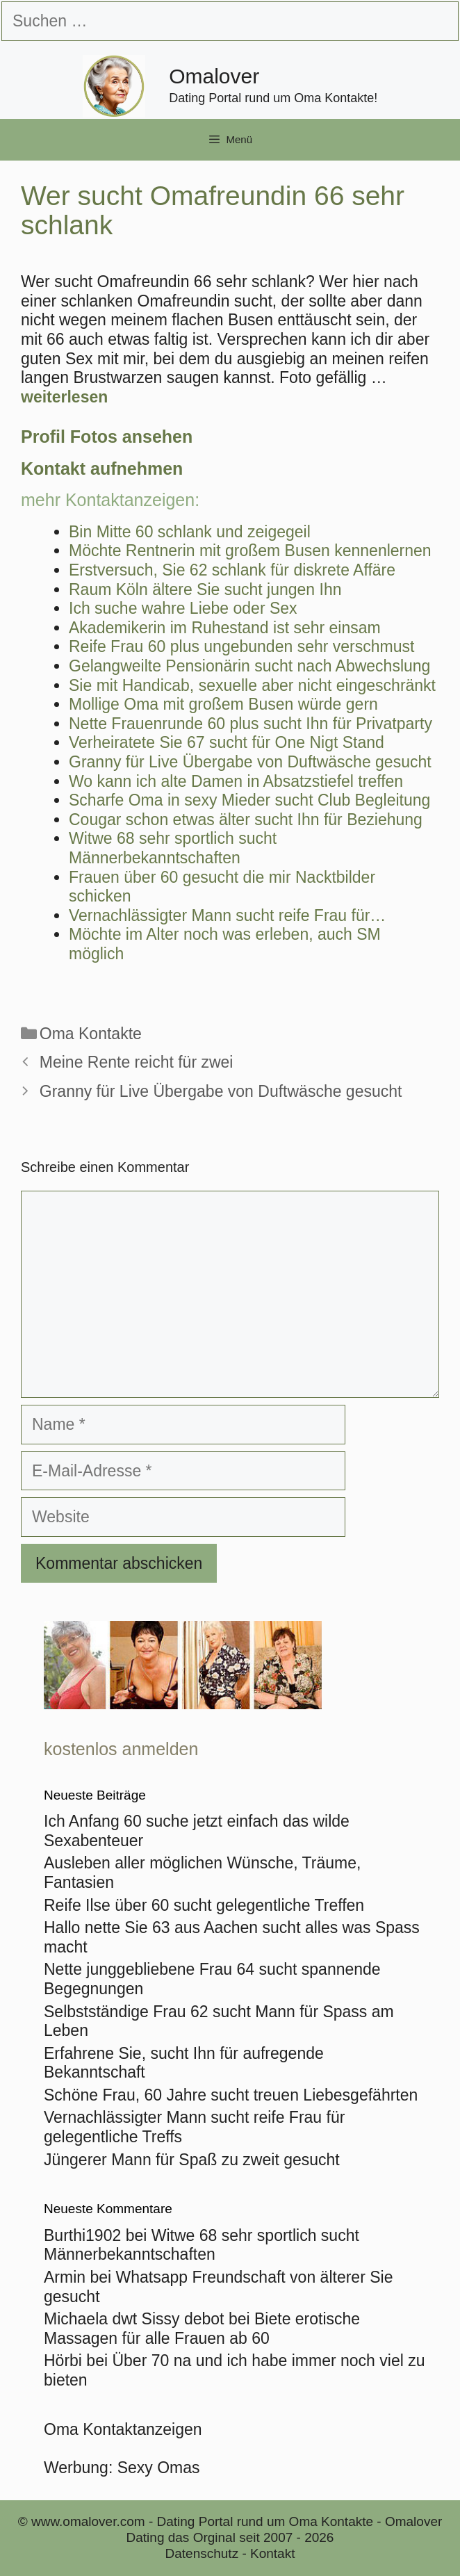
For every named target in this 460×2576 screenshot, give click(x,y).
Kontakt (272, 2553)
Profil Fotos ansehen (106, 436)
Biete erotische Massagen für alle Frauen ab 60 (202, 2328)
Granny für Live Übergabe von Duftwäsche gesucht (221, 1091)
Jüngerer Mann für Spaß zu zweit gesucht (192, 2160)
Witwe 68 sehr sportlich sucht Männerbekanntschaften (201, 2245)
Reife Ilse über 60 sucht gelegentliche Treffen (204, 1905)
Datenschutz (202, 2553)
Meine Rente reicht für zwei (136, 1062)
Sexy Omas (158, 2468)
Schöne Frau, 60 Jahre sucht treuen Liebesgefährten (231, 2095)
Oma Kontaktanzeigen (123, 2429)
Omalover (214, 76)
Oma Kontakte (91, 1034)
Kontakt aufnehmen (102, 468)
